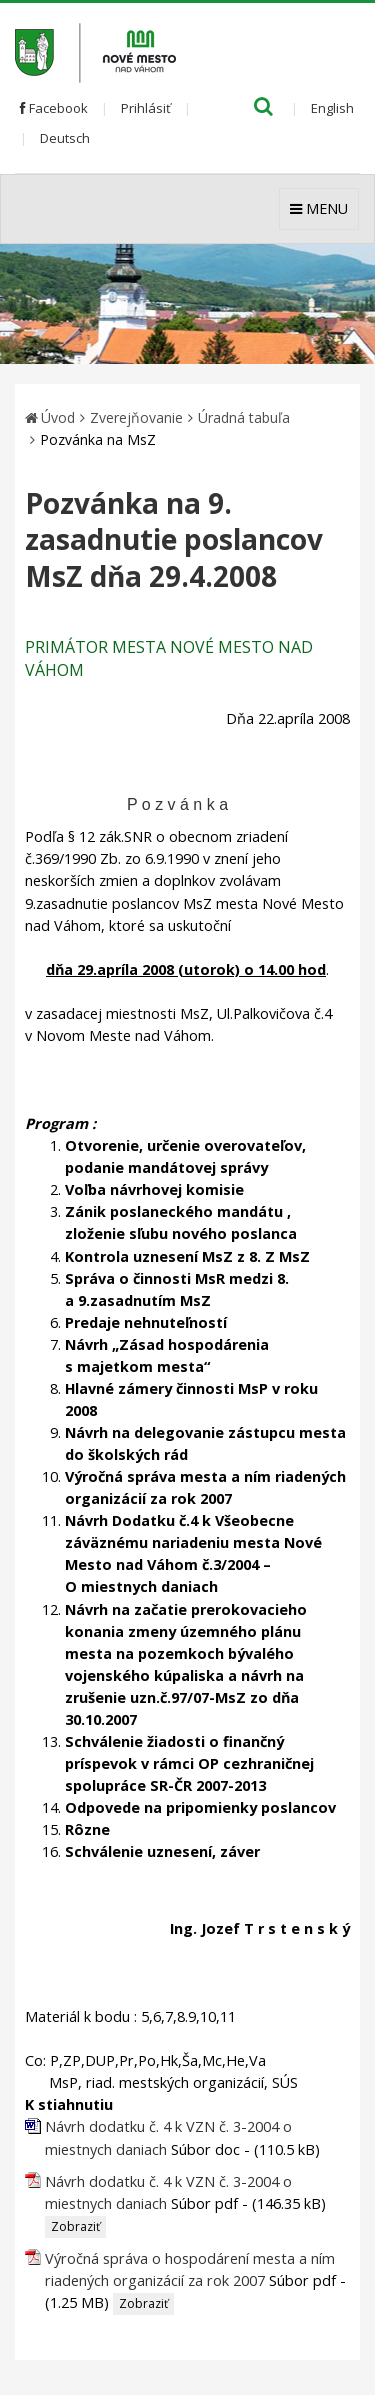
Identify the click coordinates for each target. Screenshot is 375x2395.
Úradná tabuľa (244, 417)
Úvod (58, 417)
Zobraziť (75, 2226)
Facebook (54, 108)
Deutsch (65, 138)
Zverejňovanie (136, 417)
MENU (319, 208)
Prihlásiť (146, 108)
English (332, 108)
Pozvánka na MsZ (98, 439)
